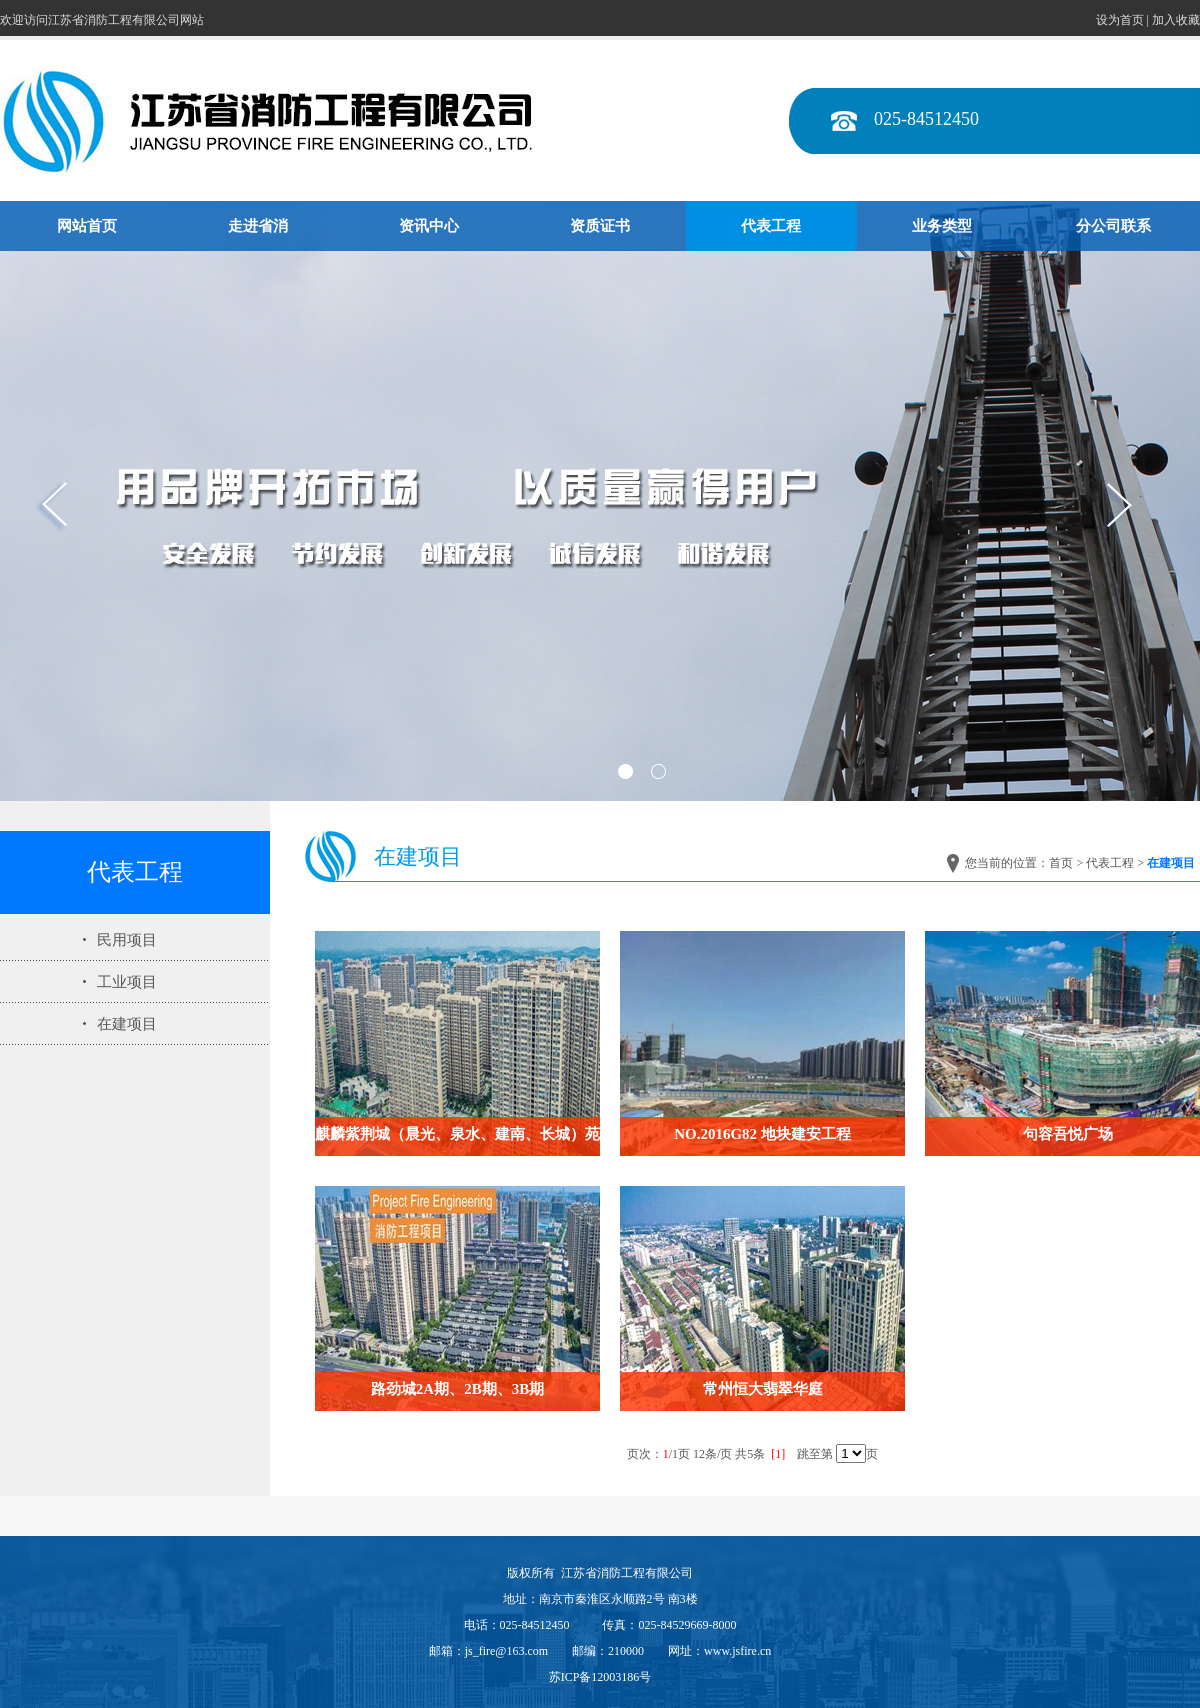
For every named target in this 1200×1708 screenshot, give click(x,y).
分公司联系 (1113, 226)
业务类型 (942, 226)
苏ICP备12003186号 (600, 1677)
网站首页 (87, 226)
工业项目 (127, 982)
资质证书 (600, 226)
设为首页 (1120, 20)
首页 (1061, 863)
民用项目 (127, 940)
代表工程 (771, 226)
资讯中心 (429, 226)
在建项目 (127, 1024)
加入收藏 (1176, 20)
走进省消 (258, 226)
